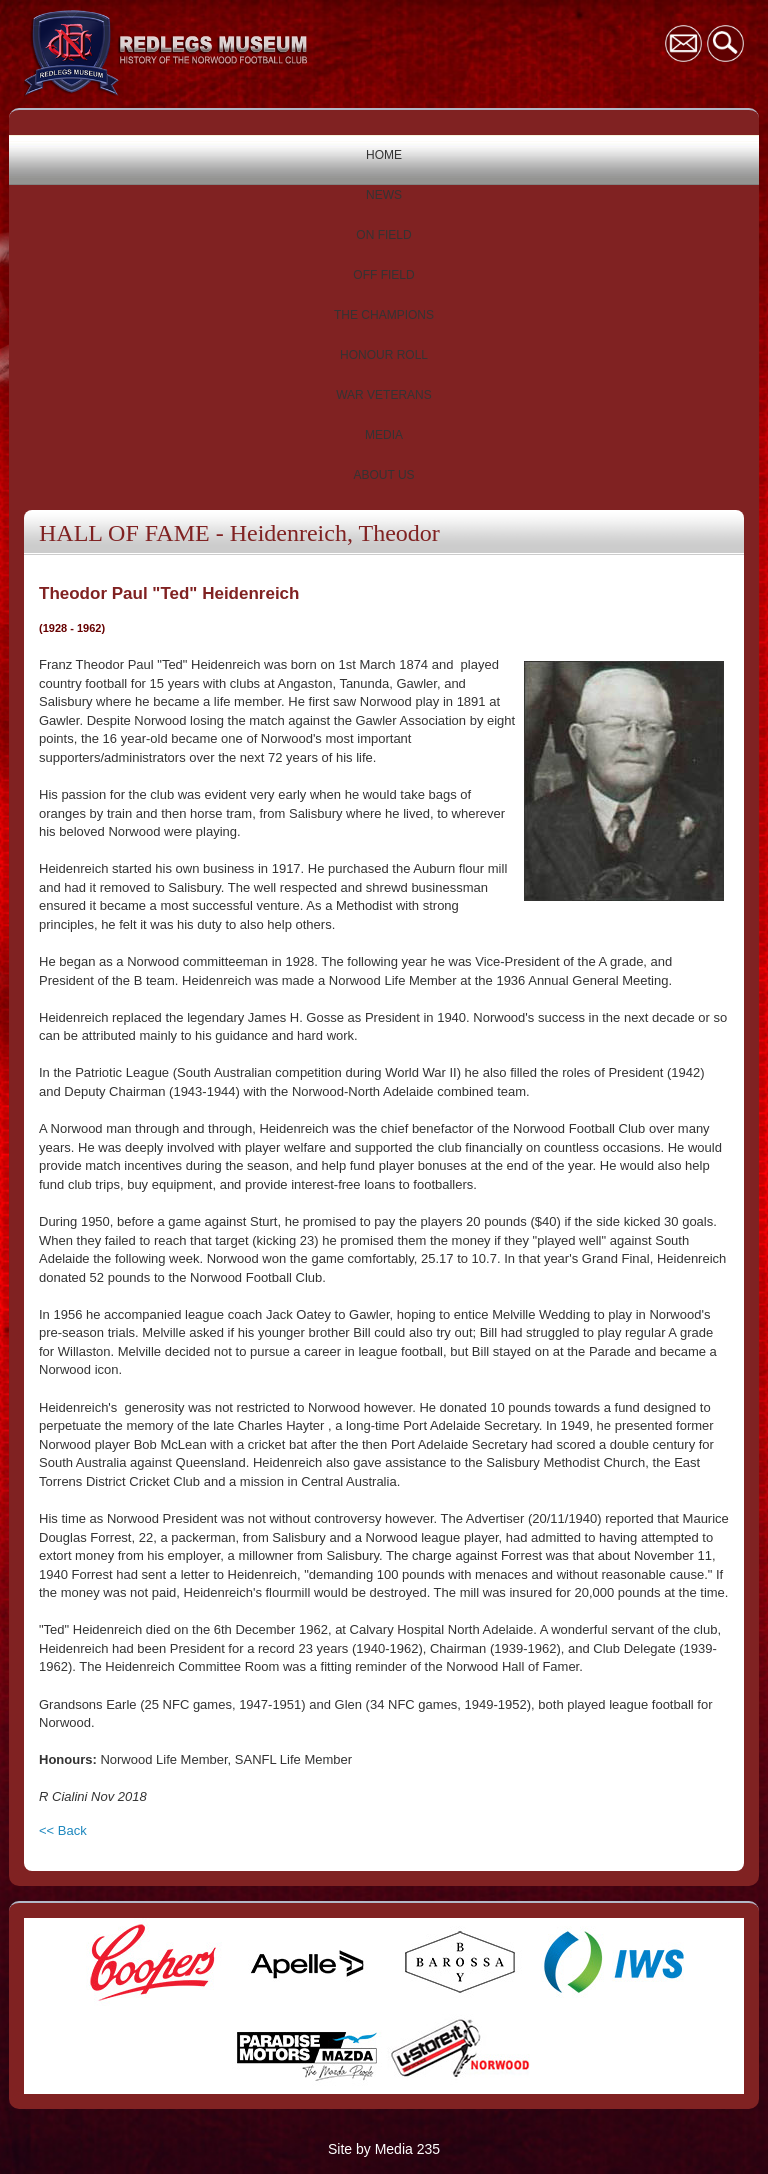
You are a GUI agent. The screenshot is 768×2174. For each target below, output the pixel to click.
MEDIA (384, 435)
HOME (384, 155)
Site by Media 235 (384, 2149)
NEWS (384, 195)
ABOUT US (383, 475)
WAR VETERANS (384, 395)
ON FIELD (383, 235)
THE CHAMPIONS (384, 315)
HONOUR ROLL (384, 355)
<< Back (63, 1830)
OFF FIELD (383, 275)
